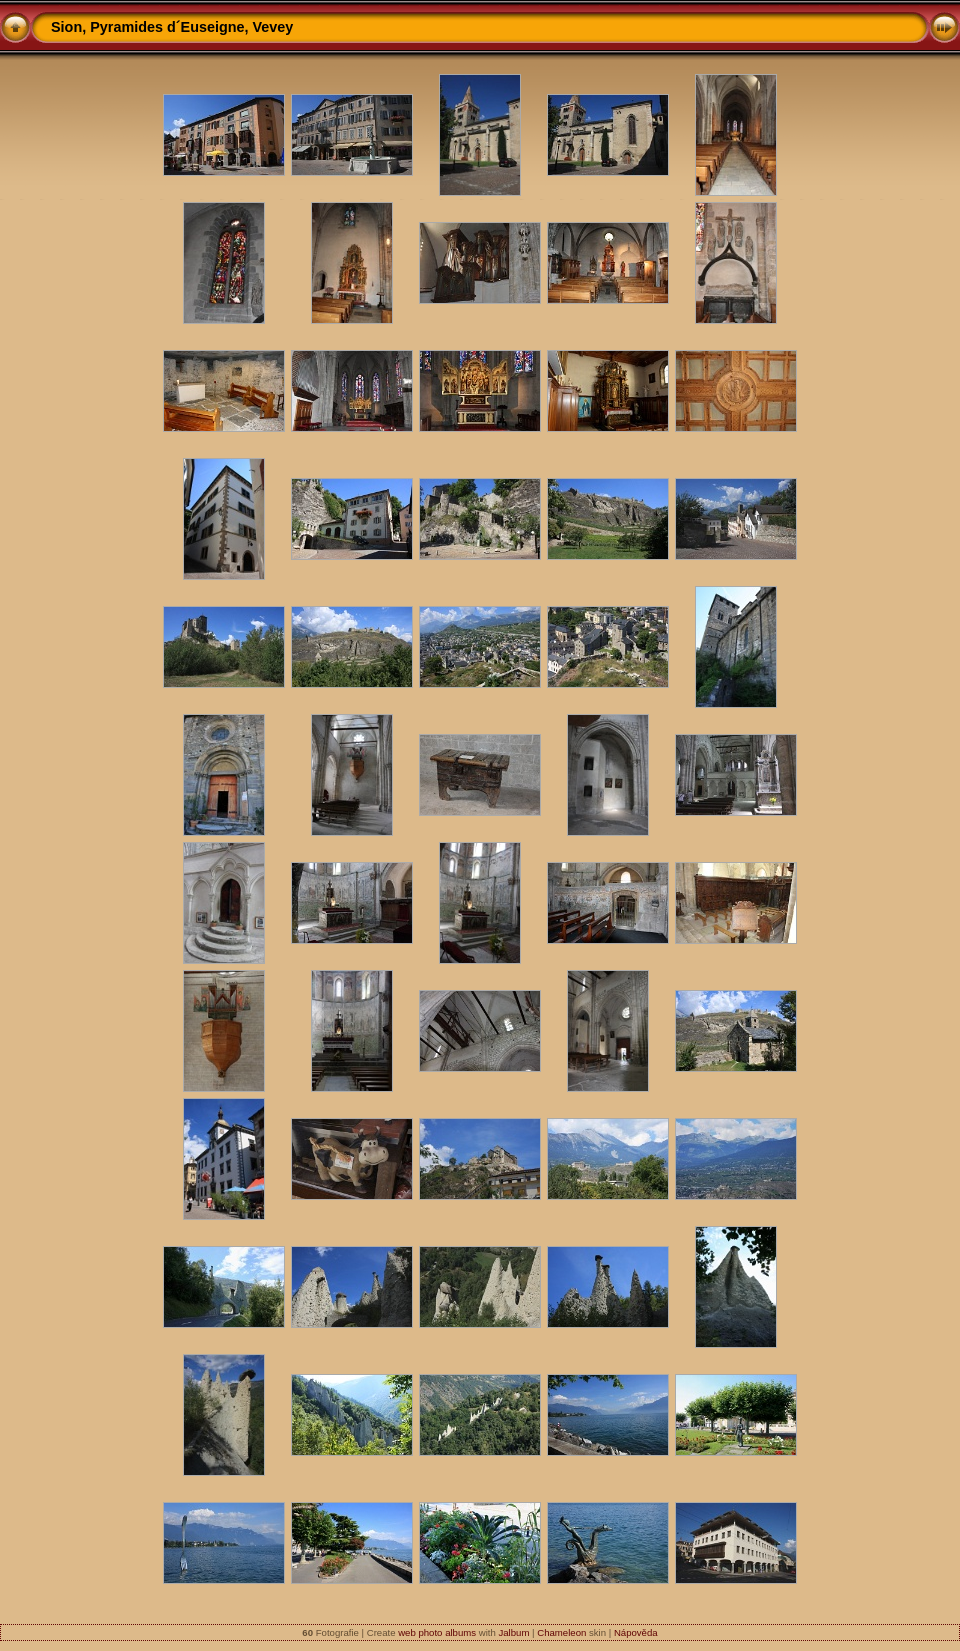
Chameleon (561, 1632)
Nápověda (636, 1632)
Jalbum (513, 1632)
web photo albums (437, 1632)
